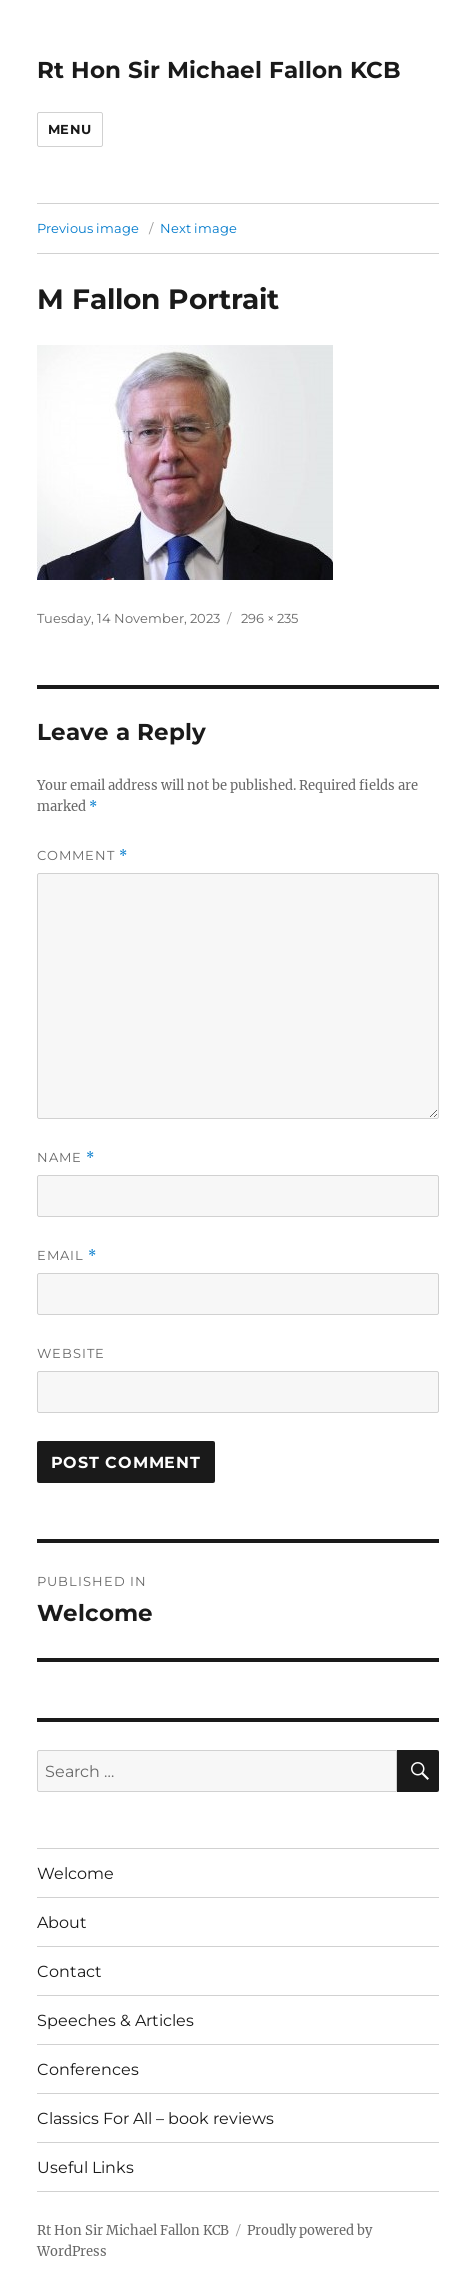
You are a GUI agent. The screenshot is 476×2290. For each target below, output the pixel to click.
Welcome (75, 1873)
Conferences (88, 2069)
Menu (70, 129)
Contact (69, 1971)
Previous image (88, 228)
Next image (198, 228)
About (62, 1922)
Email (67, 1255)
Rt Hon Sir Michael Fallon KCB (219, 70)
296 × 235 (269, 618)
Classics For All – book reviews (155, 2118)
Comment (82, 855)
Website (71, 1353)
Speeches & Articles (115, 2020)
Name (66, 1157)
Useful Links (85, 2167)
